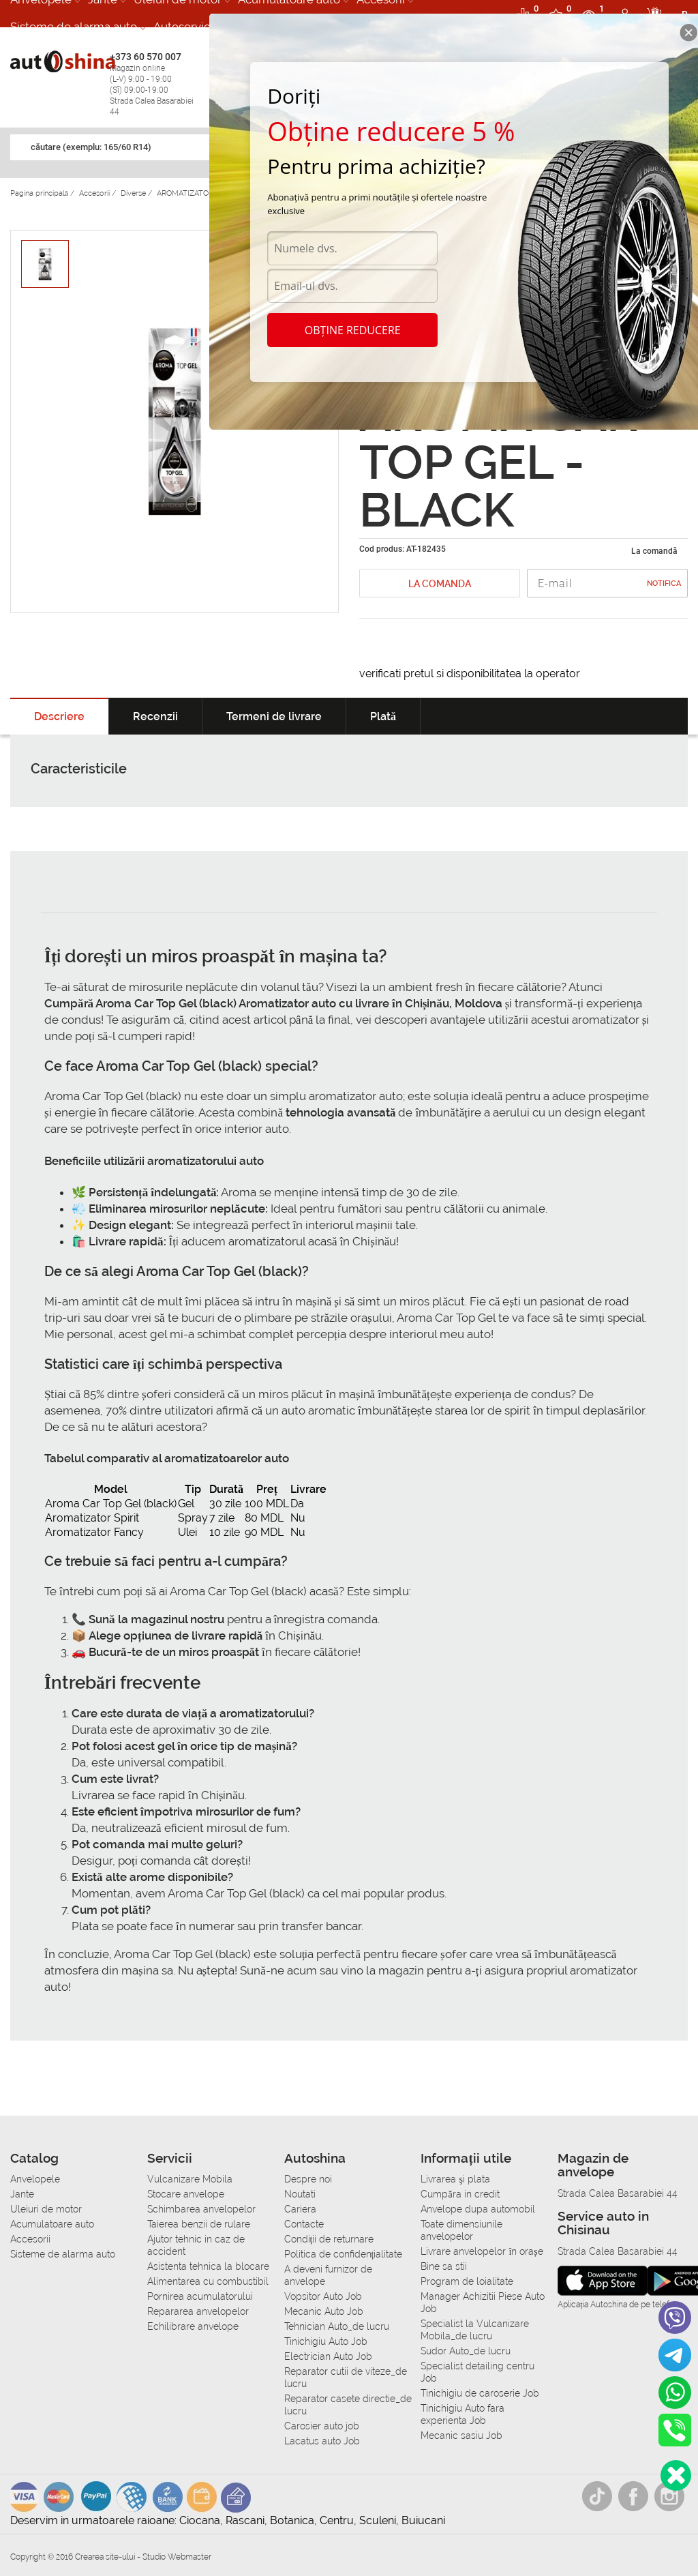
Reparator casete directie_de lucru (348, 2404)
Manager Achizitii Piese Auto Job (483, 2302)
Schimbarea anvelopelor (201, 2209)
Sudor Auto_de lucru (466, 2350)
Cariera (300, 2209)
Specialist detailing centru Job (477, 2372)
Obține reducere (353, 330)
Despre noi (308, 2179)
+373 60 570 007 (156, 84)
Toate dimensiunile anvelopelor (461, 2230)
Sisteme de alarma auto (73, 26)
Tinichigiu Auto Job (325, 2341)
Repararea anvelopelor (198, 2311)
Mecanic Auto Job (323, 2311)
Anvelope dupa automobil (478, 2209)
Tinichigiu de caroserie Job (480, 2393)
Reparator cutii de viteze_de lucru (345, 2377)
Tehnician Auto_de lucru (336, 2326)
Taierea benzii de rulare (198, 2224)
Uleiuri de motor (46, 2209)
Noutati (300, 2194)
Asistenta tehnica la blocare (208, 2266)
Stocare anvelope (185, 2194)
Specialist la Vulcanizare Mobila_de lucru (475, 2329)
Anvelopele (35, 2179)
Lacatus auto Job (322, 2441)
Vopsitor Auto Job (323, 2296)
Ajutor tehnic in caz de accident (196, 2245)
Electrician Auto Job (328, 2356)
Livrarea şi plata (455, 2179)
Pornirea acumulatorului (200, 2296)
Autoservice (185, 26)
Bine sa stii (444, 2266)
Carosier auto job (321, 2425)
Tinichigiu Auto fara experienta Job (462, 2414)
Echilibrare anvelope (193, 2326)
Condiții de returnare (329, 2239)
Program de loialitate (467, 2281)
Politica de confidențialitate (343, 2254)
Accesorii (30, 2239)
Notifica (664, 583)
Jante (22, 2194)
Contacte (304, 2224)
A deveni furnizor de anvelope (328, 2275)
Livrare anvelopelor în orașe (482, 2251)
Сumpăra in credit (460, 2194)
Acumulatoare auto (52, 2224)
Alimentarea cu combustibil (208, 2281)
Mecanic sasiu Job (461, 2435)
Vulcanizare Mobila (189, 2179)
